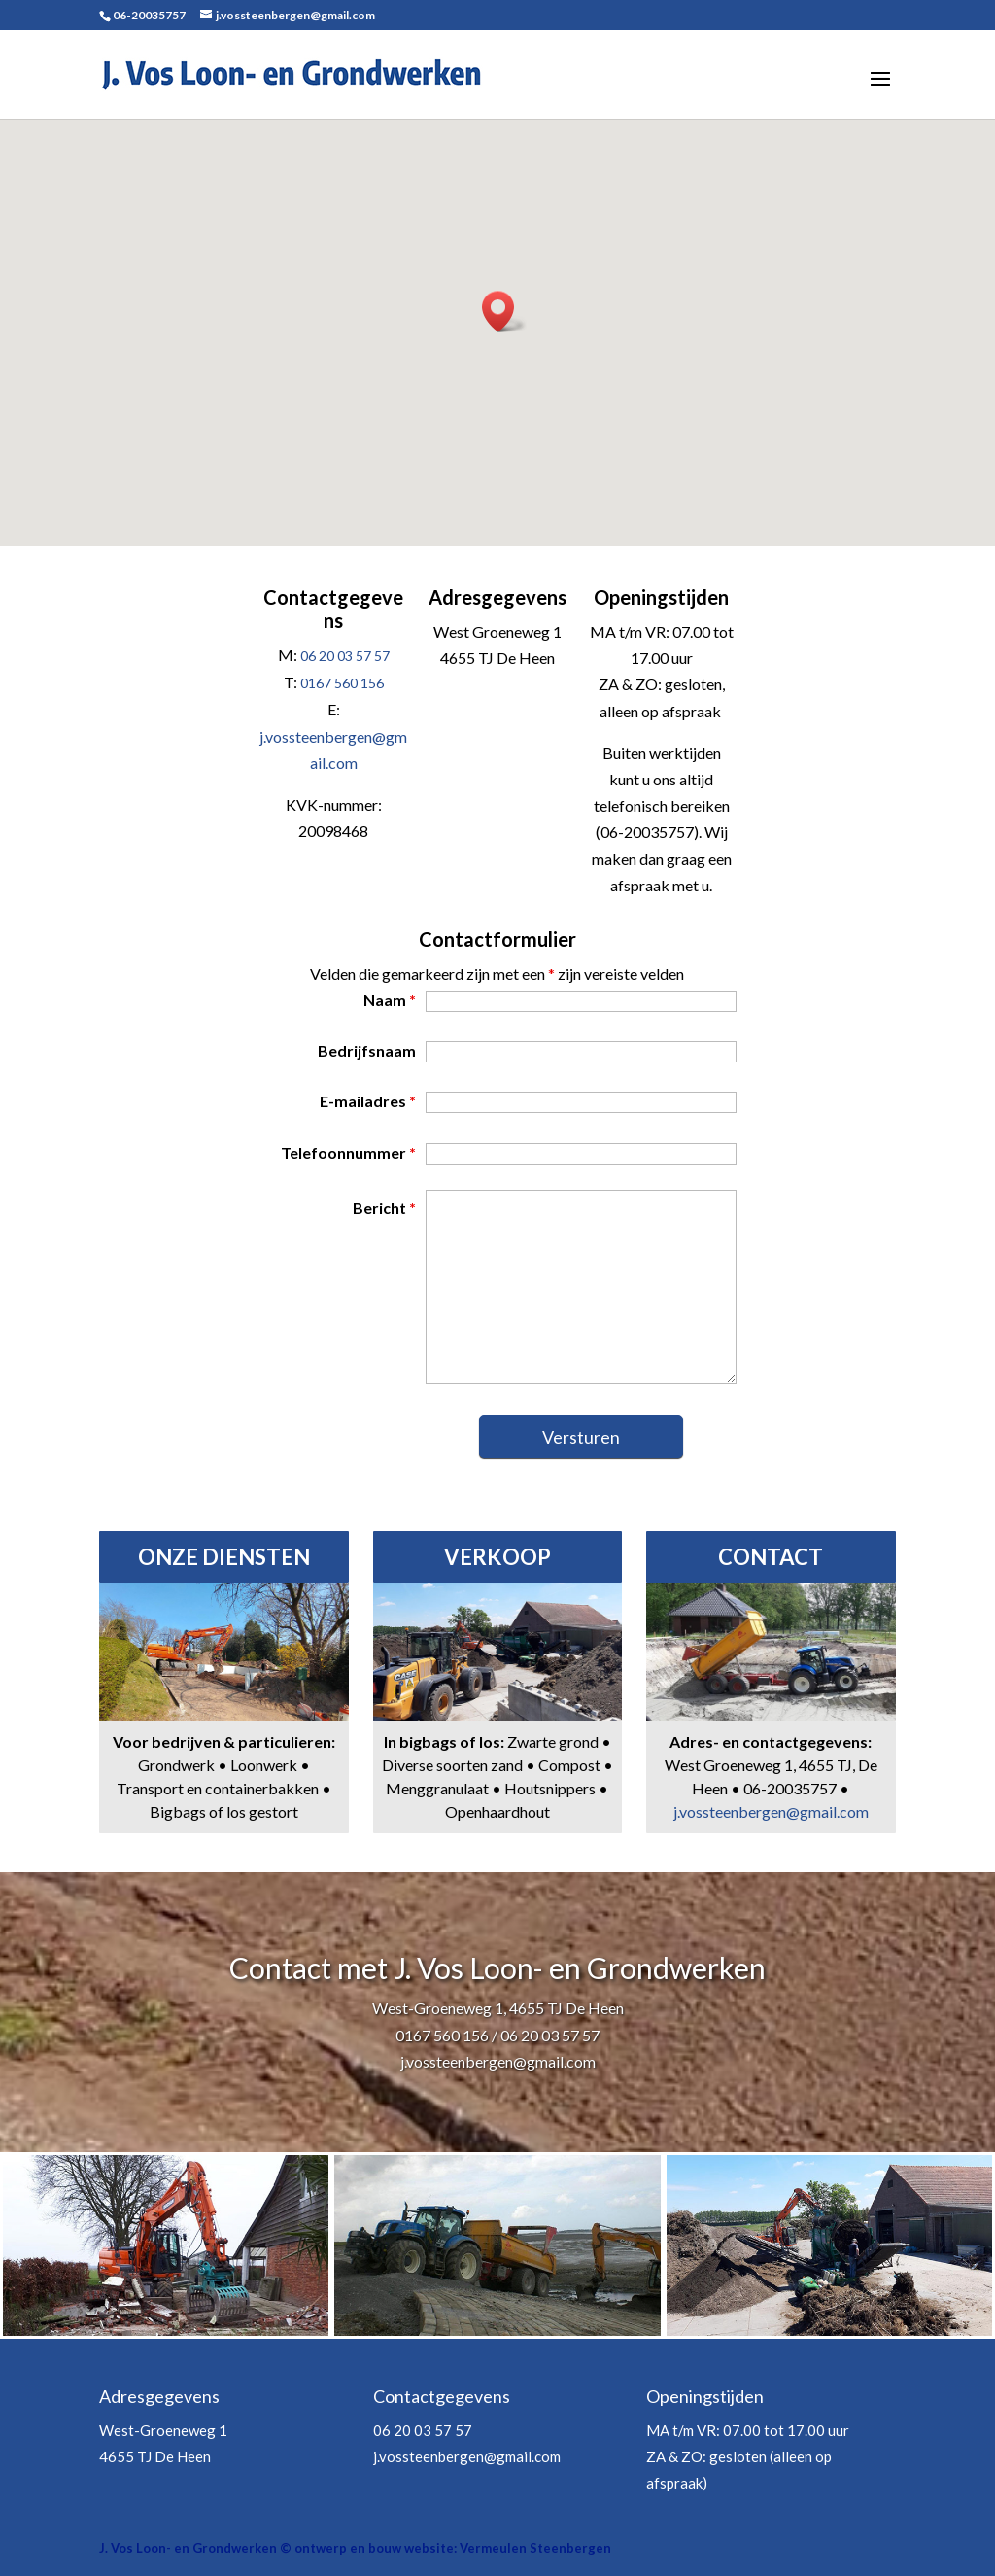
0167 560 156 (342, 683)
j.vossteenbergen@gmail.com (771, 1811)
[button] (504, 311)
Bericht (384, 1208)
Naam (389, 1000)
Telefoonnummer (348, 1152)
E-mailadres (368, 1101)
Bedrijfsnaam (367, 1050)
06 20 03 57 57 (345, 655)
